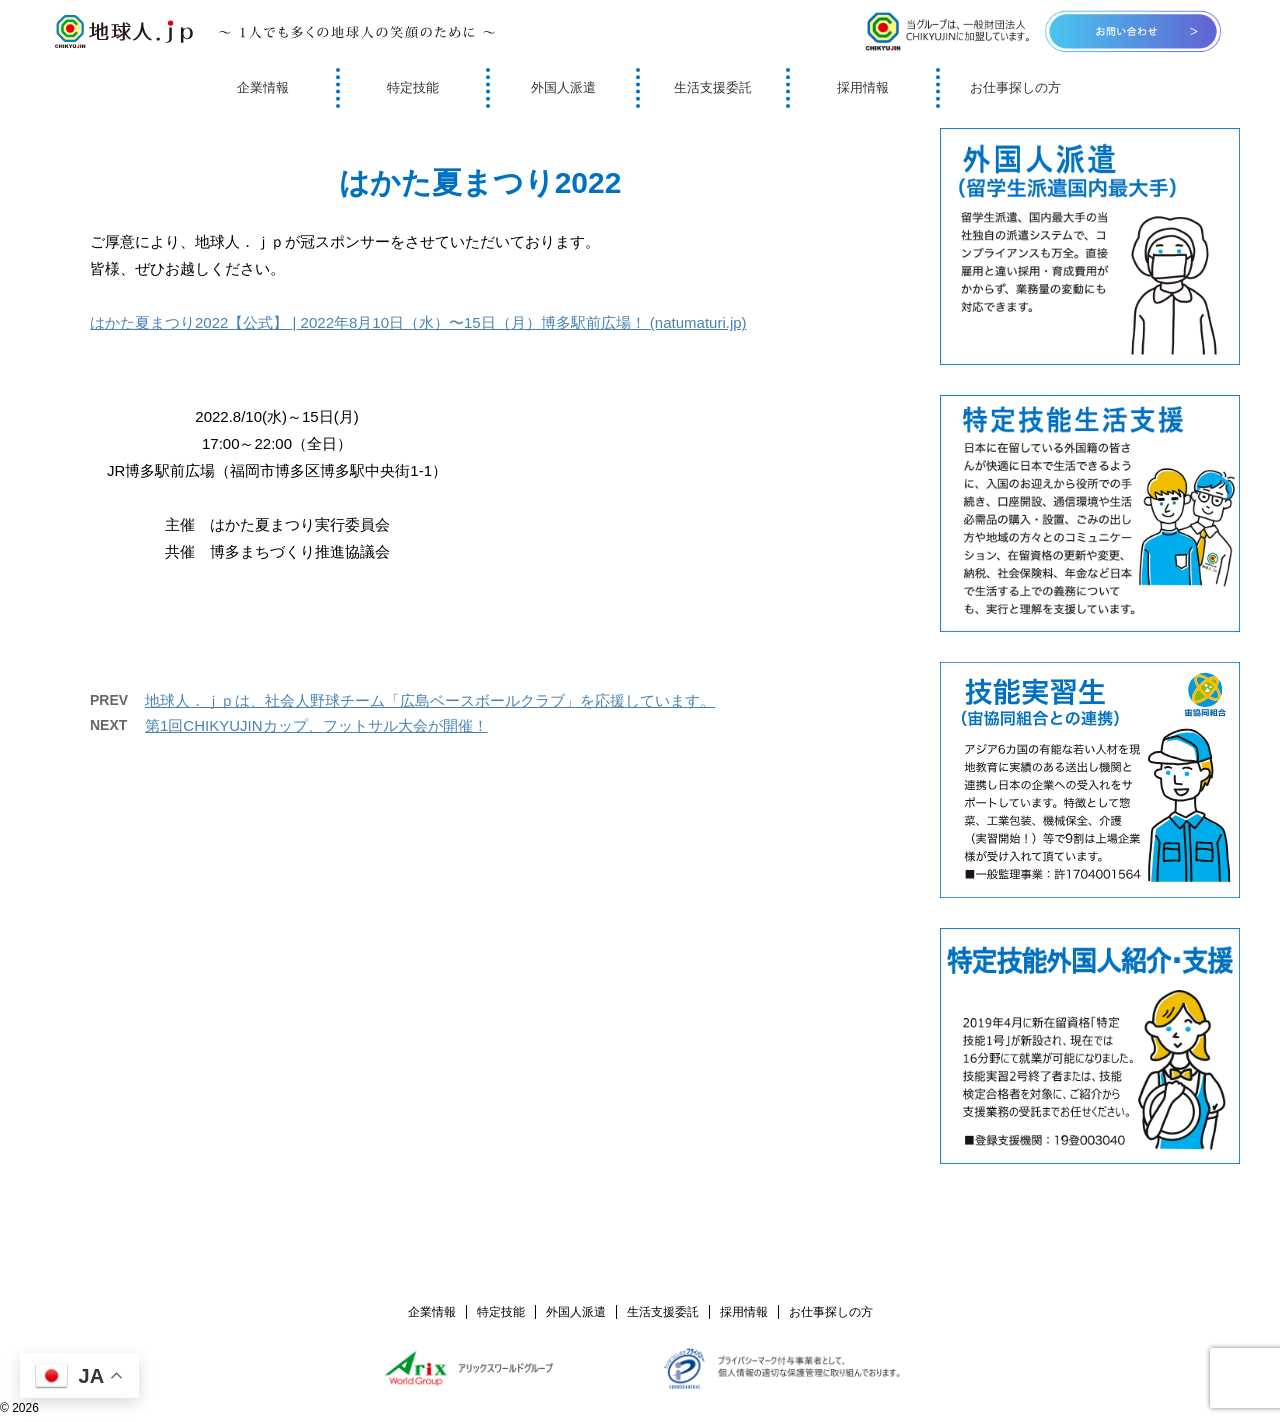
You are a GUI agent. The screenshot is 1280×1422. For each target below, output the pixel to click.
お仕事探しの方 (1015, 87)
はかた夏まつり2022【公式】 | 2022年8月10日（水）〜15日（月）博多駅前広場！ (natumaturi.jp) (418, 322)
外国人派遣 (563, 87)
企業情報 (263, 87)
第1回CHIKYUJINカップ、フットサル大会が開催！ (316, 725)
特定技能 (413, 87)
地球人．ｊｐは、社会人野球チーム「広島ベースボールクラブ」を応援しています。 (430, 700)
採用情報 (863, 87)
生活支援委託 (713, 87)
